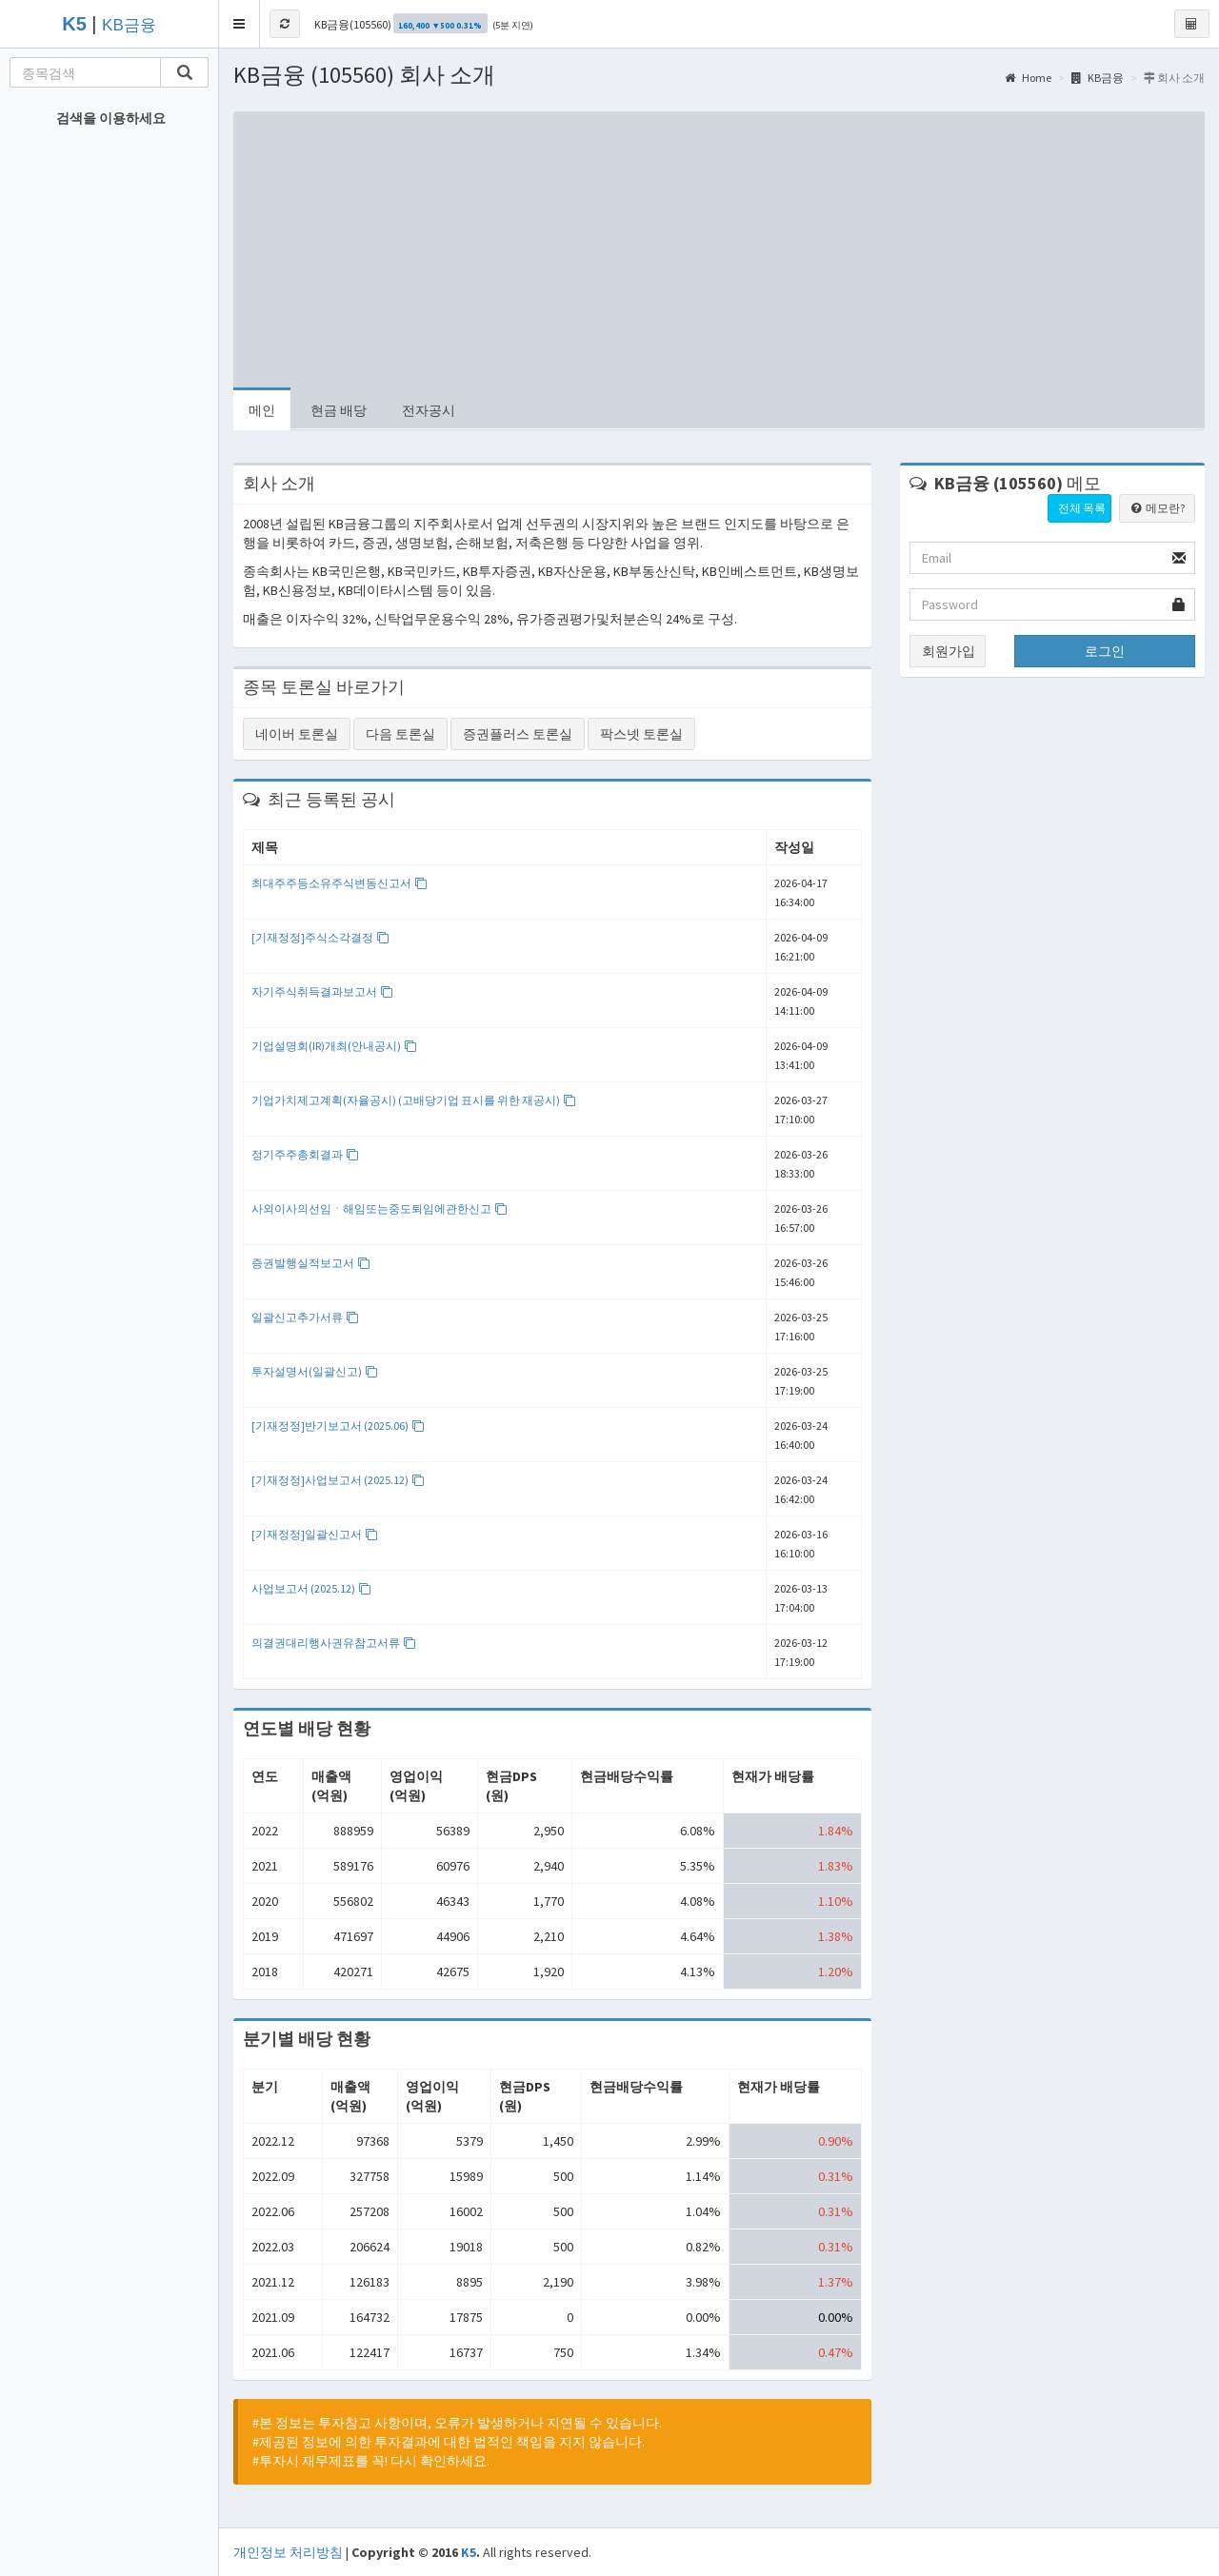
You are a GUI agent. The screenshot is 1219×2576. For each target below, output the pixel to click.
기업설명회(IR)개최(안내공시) (334, 1046)
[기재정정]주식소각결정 (320, 937)
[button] (239, 24)
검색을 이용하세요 (111, 118)
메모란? (1157, 508)
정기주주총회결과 (305, 1154)
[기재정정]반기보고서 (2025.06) (338, 1425)
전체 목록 (1082, 508)
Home (1028, 77)
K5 (468, 2552)
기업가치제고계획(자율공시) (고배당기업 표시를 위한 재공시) (413, 1100)
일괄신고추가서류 (305, 1317)
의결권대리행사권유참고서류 (333, 1642)
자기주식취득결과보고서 (322, 991)
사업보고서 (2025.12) (311, 1588)
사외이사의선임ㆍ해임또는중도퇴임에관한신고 (379, 1208)
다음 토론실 (400, 734)
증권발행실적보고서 (310, 1263)
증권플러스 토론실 (517, 734)
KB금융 (129, 25)
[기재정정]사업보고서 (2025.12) (338, 1480)
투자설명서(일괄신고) (314, 1371)
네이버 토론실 (296, 734)
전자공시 (428, 410)
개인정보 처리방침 (288, 2552)
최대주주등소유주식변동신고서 (339, 883)
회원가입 (948, 651)
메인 (262, 410)
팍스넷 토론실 (641, 734)
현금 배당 (338, 410)
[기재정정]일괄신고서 (314, 1534)
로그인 (1105, 651)
